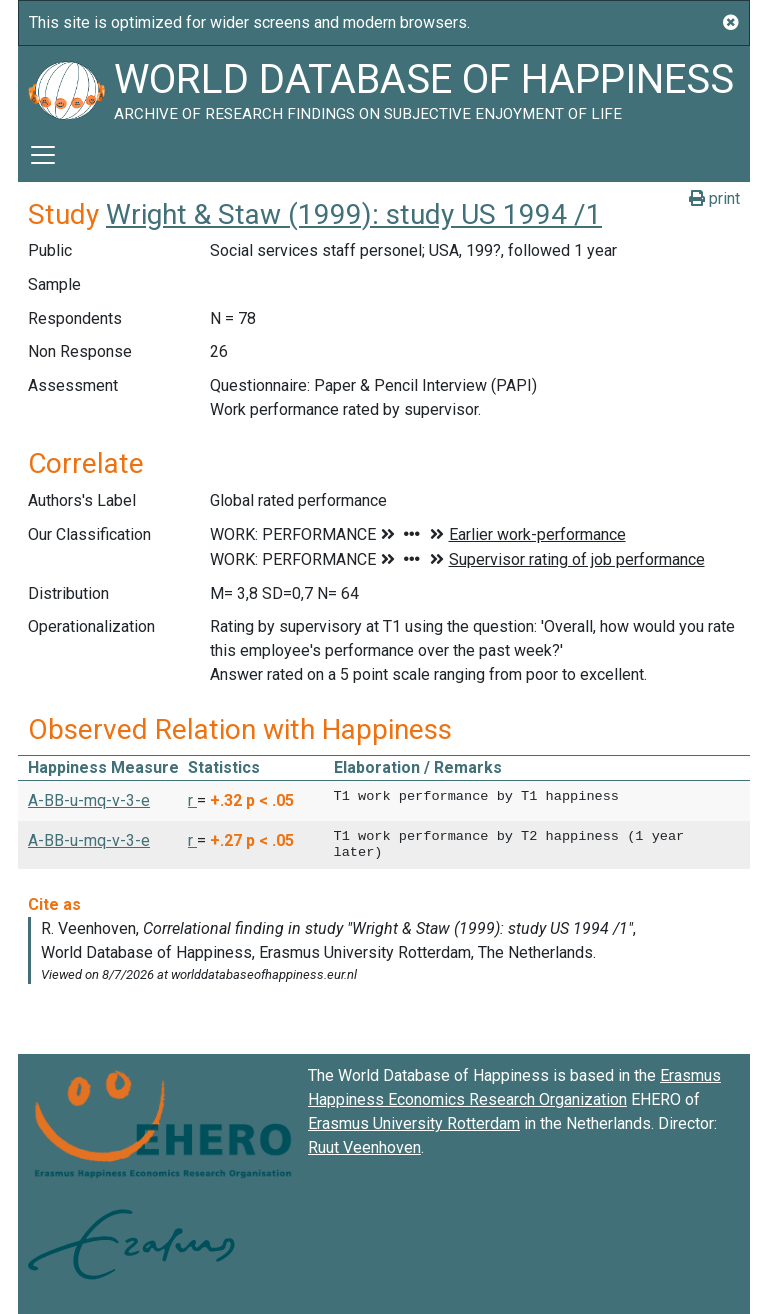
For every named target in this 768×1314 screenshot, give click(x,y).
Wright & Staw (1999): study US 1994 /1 (354, 214)
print (714, 198)
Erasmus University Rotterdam (414, 1123)
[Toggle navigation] (43, 155)
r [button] (192, 800)
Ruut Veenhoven (364, 1147)
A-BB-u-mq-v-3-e (89, 800)
